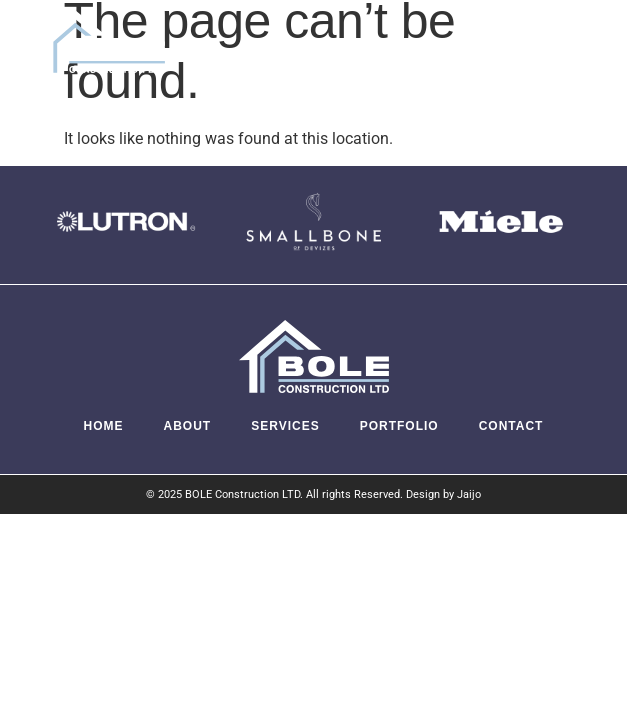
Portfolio (399, 426)
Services (285, 426)
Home (104, 426)
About (188, 426)
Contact (511, 426)
